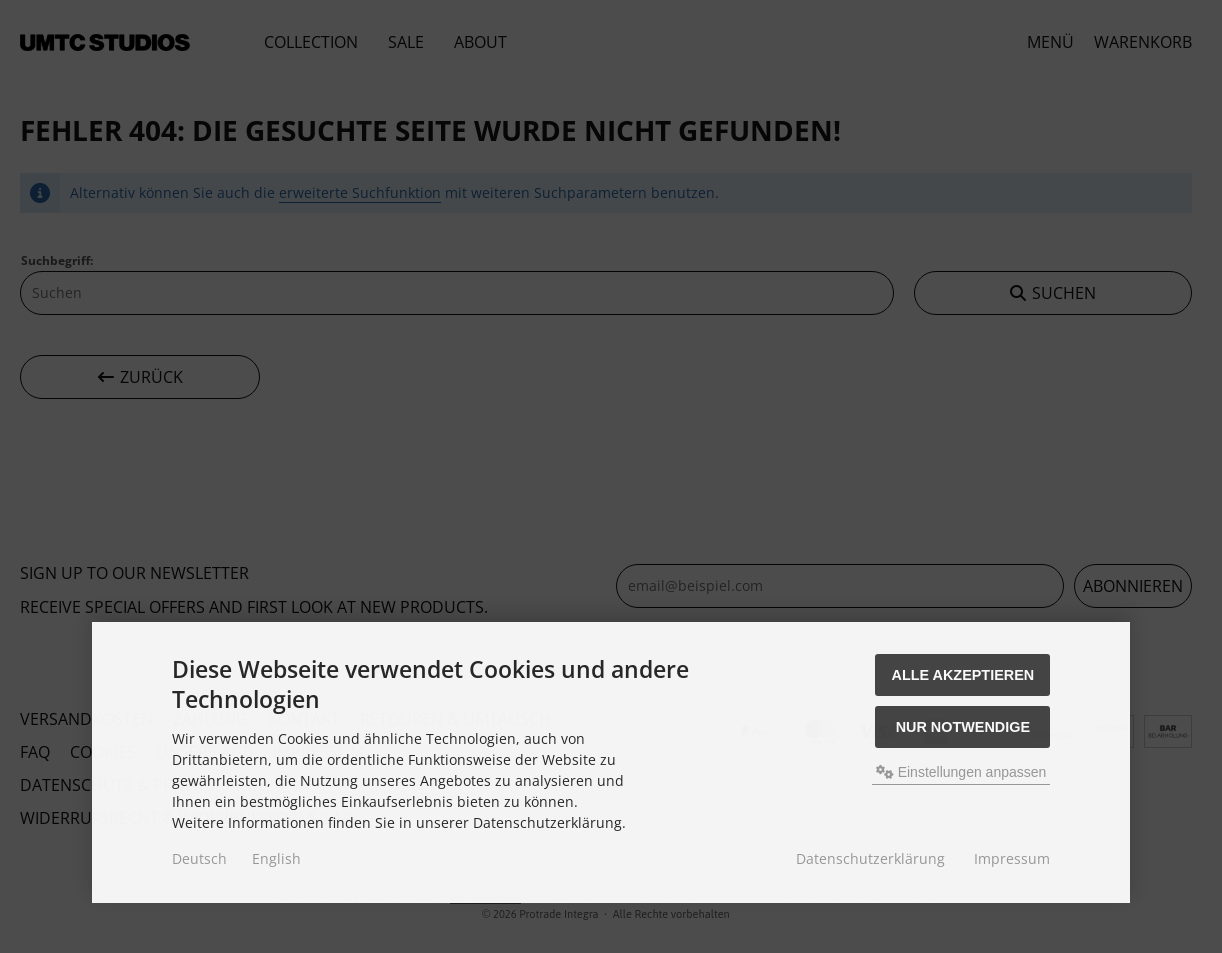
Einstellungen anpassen (961, 772)
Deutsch (199, 858)
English (276, 858)
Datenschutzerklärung (870, 858)
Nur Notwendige (963, 727)
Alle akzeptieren (963, 675)
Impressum (1012, 858)
